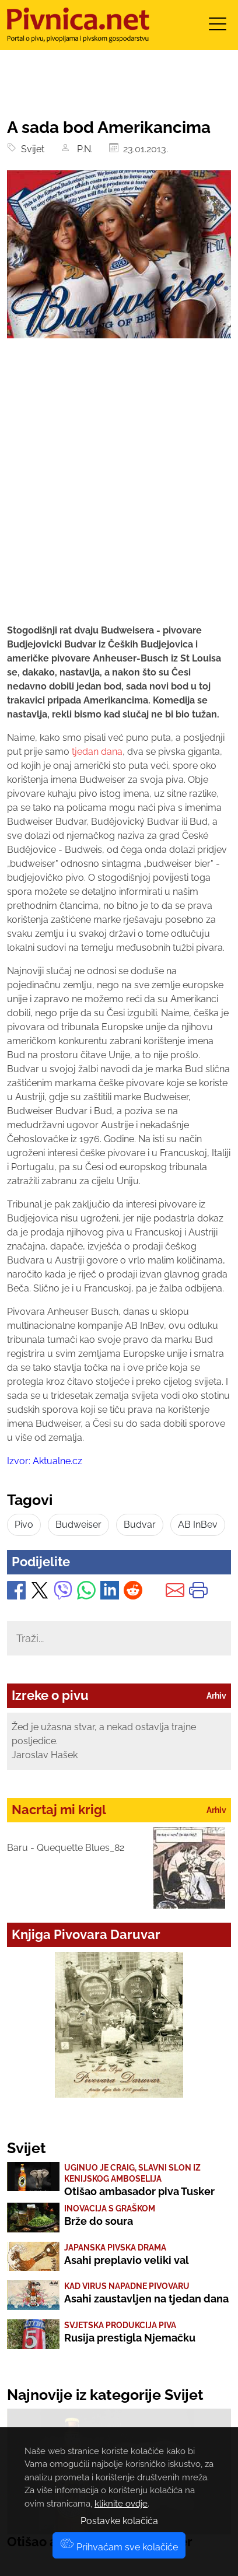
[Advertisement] (119, 491)
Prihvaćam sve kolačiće (119, 2547)
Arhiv (216, 1695)
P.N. (82, 149)
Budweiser (78, 1524)
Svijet (30, 149)
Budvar (140, 1524)
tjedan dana (96, 751)
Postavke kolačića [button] (119, 2520)
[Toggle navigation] (217, 28)
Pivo (24, 1524)
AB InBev (198, 1524)
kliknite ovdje (121, 2503)
